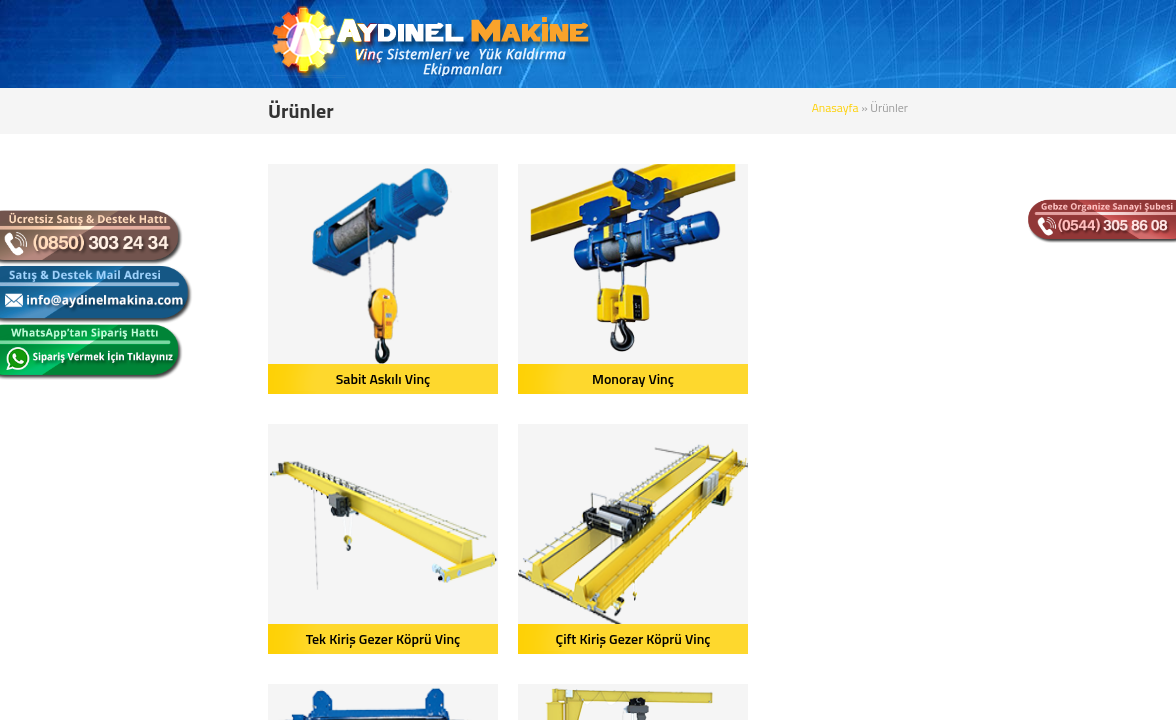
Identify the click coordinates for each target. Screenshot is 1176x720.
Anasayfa (987, 107)
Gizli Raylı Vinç (983, 638)
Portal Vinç (732, 638)
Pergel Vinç (482, 638)
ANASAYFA (537, 44)
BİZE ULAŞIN (1007, 44)
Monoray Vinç (483, 378)
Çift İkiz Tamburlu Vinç (233, 638)
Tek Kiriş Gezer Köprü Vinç (733, 378)
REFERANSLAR (893, 44)
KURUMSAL (633, 44)
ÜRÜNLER (728, 44)
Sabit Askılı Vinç (233, 378)
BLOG (802, 44)
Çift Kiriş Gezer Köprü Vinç (983, 378)
